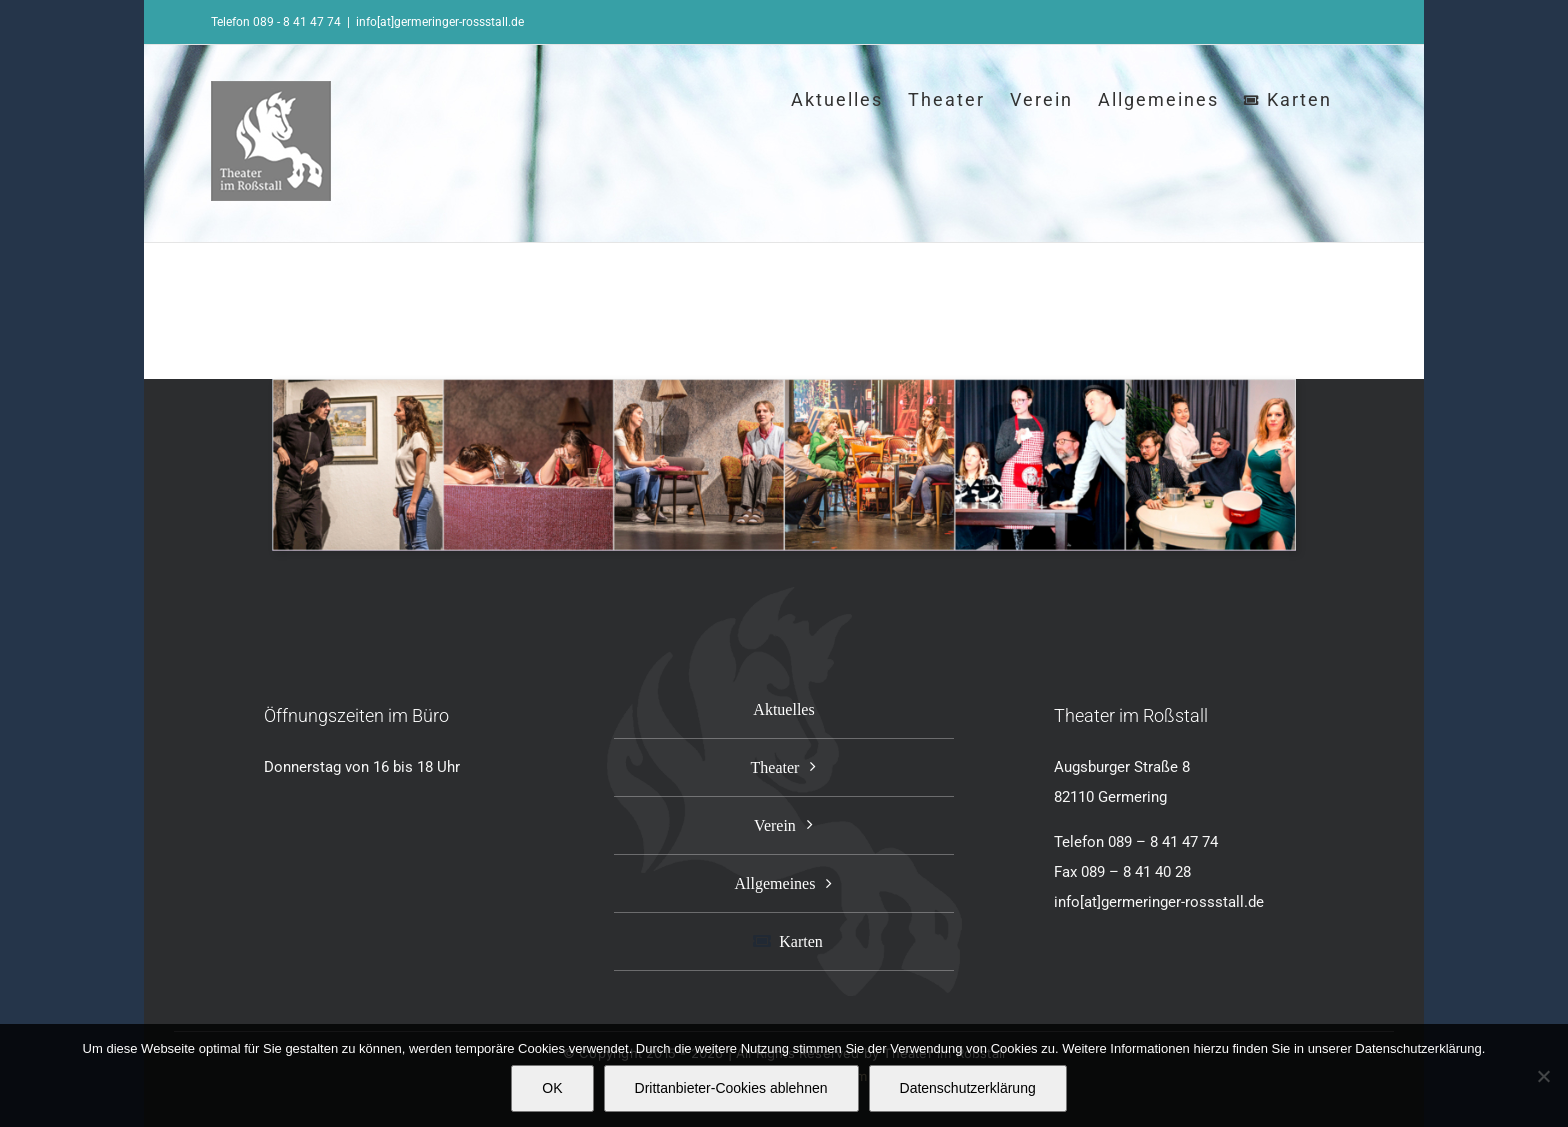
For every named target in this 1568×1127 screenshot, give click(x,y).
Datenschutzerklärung (968, 1088)
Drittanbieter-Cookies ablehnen (731, 1088)
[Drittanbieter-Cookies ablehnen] (1543, 1076)
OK (552, 1088)
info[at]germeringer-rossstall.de (440, 22)
